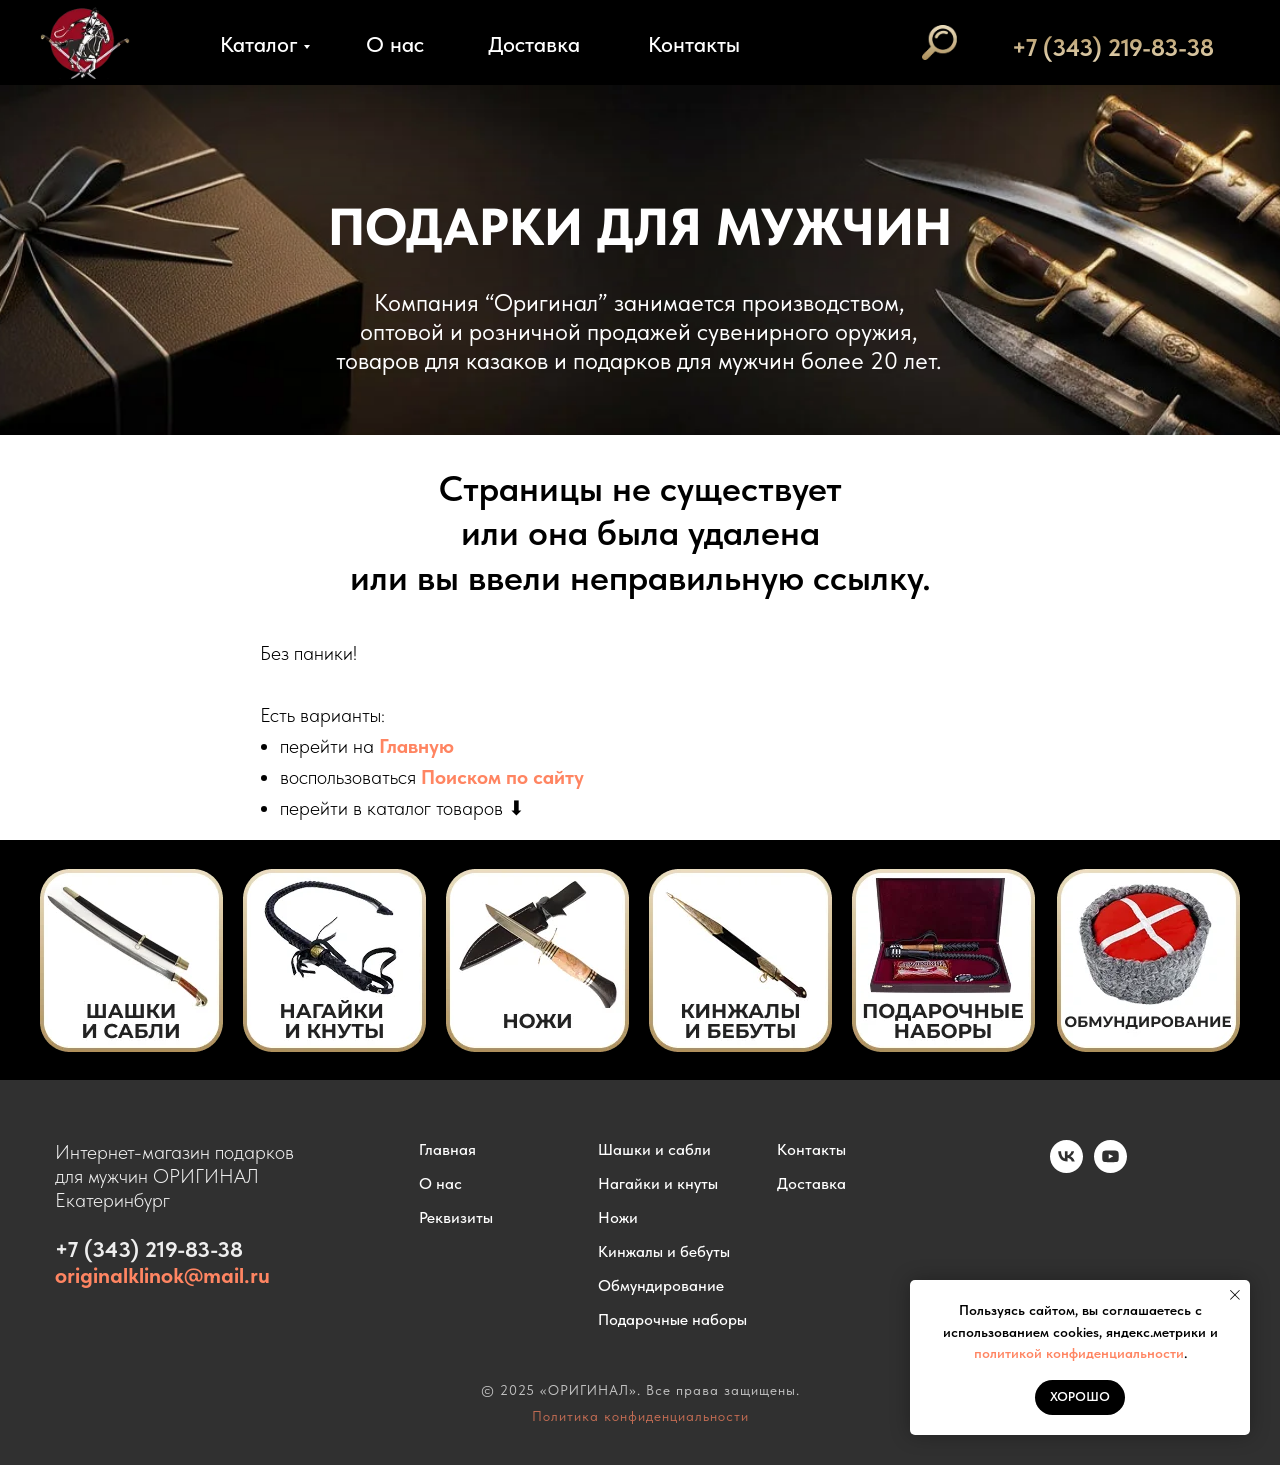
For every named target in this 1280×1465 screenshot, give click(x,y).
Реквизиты (456, 1217)
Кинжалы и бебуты (664, 1251)
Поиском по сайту (502, 777)
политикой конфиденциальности (1079, 1353)
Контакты (694, 44)
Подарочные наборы (672, 1319)
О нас (395, 44)
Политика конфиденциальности (640, 1416)
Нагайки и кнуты (658, 1183)
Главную (416, 746)
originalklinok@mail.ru (162, 1275)
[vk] (1066, 1167)
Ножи (618, 1217)
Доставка (534, 44)
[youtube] (1110, 1167)
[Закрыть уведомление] (1235, 1295)
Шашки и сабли (654, 1149)
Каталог (259, 44)
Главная (447, 1149)
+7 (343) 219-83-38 (1113, 47)
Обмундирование (661, 1285)
